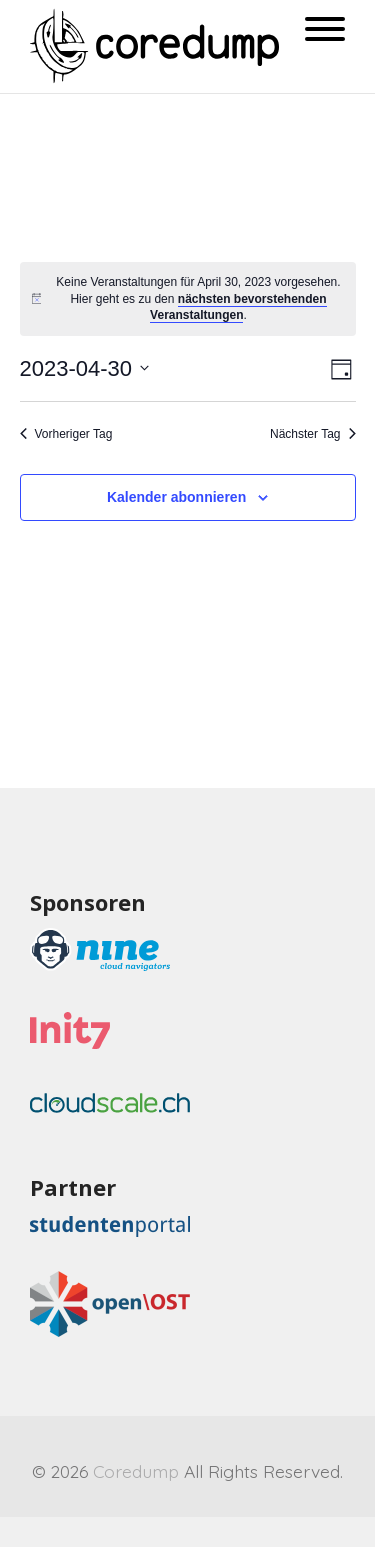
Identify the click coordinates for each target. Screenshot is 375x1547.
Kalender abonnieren (176, 497)
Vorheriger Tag (66, 434)
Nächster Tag (312, 434)
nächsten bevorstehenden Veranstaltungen (238, 307)
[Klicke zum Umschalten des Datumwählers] (85, 368)
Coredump (136, 1471)
